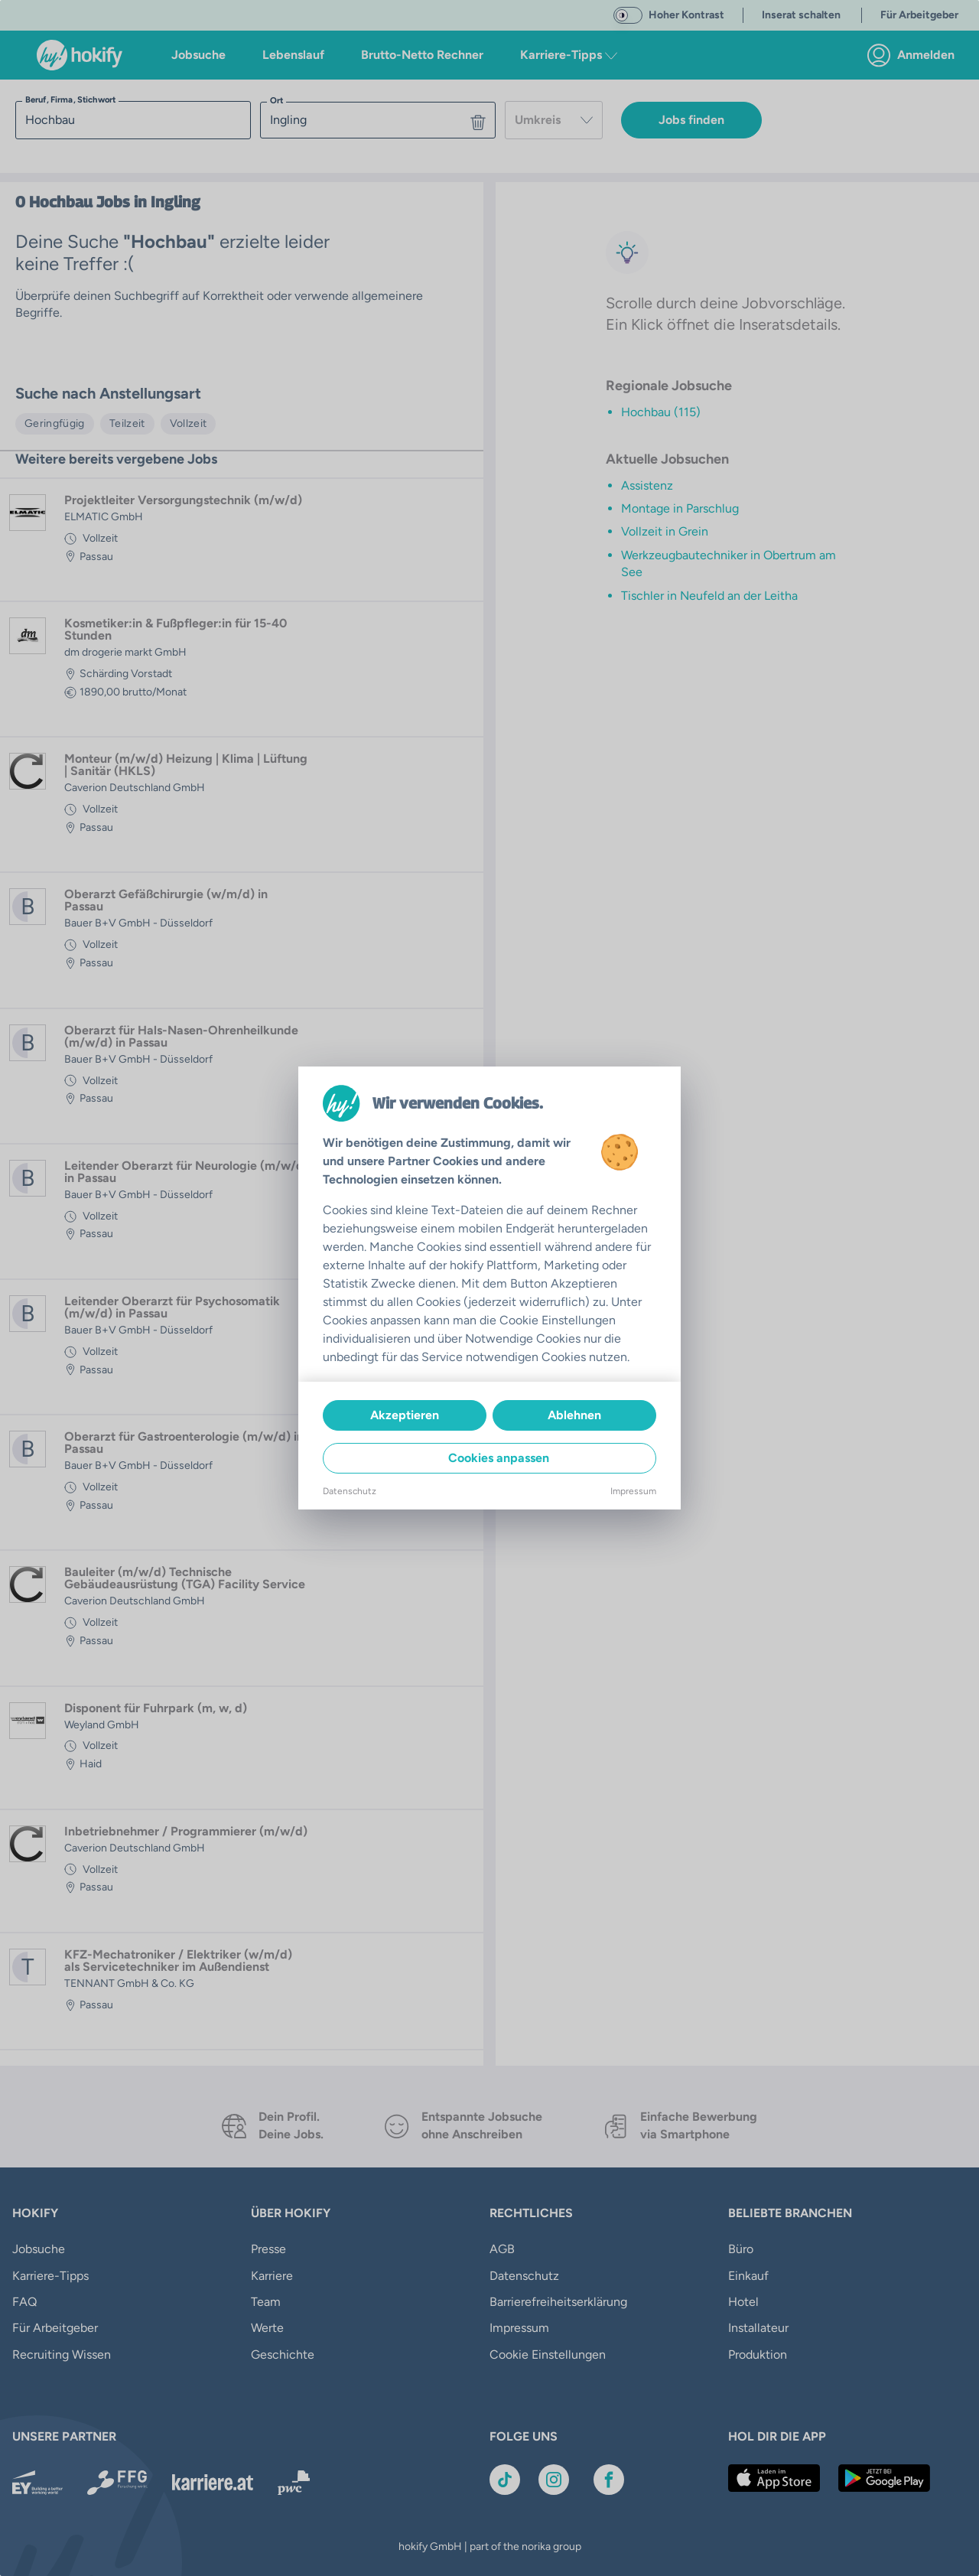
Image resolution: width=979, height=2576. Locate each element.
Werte (267, 2327)
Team (266, 2301)
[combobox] (554, 120)
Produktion (757, 2354)
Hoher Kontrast (686, 14)
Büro (740, 2249)
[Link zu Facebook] (609, 2479)
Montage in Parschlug (680, 508)
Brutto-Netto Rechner (422, 54)
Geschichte (282, 2354)
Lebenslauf (293, 54)
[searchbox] (133, 120)
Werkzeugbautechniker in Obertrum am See (728, 563)
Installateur (758, 2327)
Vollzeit (188, 423)
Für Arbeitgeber (55, 2327)
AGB (502, 2249)
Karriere (272, 2275)
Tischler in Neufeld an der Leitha (709, 595)
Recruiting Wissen (61, 2354)
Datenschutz (524, 2275)
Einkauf (748, 2275)
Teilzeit (127, 423)
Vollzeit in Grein (664, 531)
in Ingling (167, 202)
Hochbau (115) (661, 412)
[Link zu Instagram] (553, 2479)
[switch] (627, 15)
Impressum (519, 2327)
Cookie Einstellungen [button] (548, 2354)
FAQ (24, 2301)
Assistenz (647, 485)
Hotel (743, 2301)
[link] (915, 55)
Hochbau (61, 202)
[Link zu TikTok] (505, 2479)
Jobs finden (691, 119)
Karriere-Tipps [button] (568, 54)
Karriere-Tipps (50, 2275)
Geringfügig (54, 423)
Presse (268, 2249)
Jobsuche (198, 54)
